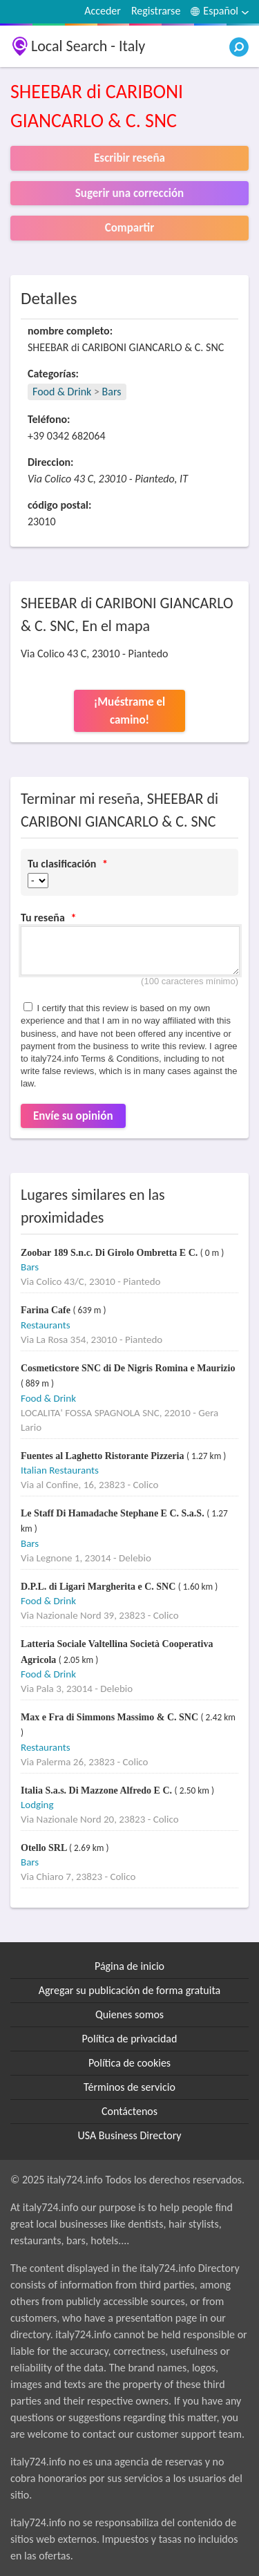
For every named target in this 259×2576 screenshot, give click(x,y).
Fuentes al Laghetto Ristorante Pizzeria (103, 1456)
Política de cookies (129, 2062)
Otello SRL (45, 1848)
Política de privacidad (130, 2038)
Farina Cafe (47, 1310)
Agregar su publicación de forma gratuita (129, 1990)
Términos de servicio (129, 2087)
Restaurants (45, 1325)
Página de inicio (129, 1966)
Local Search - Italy (88, 46)
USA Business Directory (129, 2135)
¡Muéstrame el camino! (130, 711)
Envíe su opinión (73, 1116)
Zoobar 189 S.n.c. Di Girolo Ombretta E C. (110, 1253)
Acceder (102, 10)
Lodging (37, 1804)
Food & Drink (61, 391)
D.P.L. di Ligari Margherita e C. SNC (99, 1586)
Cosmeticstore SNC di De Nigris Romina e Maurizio (128, 1368)
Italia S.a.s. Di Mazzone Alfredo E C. (98, 1790)
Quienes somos (129, 2014)
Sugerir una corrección (129, 193)
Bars (112, 391)
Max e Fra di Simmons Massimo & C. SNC (111, 1717)
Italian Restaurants (60, 1470)
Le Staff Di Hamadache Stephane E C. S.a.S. (114, 1513)
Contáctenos (129, 2111)
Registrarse (155, 10)
